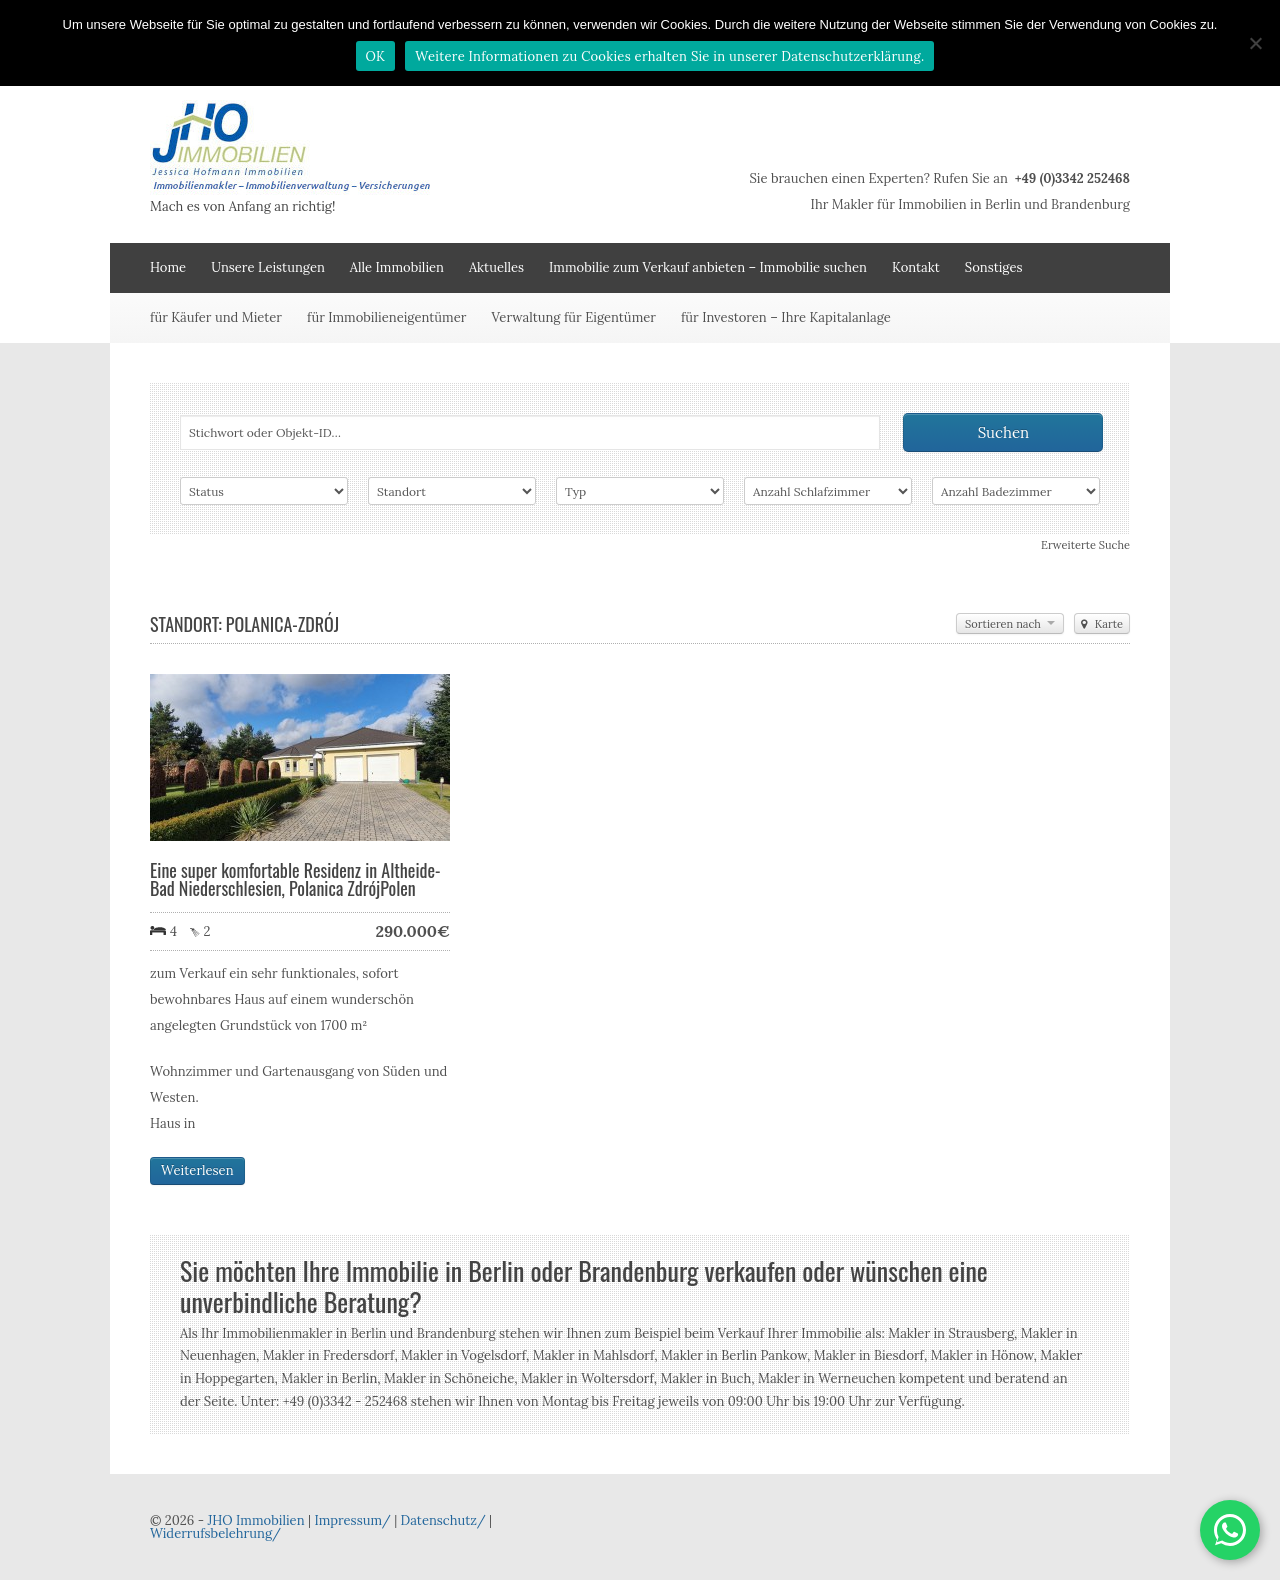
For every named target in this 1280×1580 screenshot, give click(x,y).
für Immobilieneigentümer (386, 317)
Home (168, 267)
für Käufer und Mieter (216, 317)
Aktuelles (496, 267)
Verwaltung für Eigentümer (573, 317)
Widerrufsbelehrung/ (215, 1533)
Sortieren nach (1010, 624)
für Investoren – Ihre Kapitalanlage (786, 317)
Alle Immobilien (397, 267)
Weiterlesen (197, 1170)
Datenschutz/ (443, 1520)
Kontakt (916, 267)
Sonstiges (994, 267)
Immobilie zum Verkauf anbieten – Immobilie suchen (708, 267)
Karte (1102, 624)
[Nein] (1255, 43)
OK (376, 56)
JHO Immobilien (255, 1520)
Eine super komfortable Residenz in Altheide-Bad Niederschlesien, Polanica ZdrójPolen (295, 879)
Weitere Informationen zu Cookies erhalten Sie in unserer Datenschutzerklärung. (669, 56)
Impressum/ (352, 1520)
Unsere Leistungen (268, 267)
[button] (1230, 1530)
